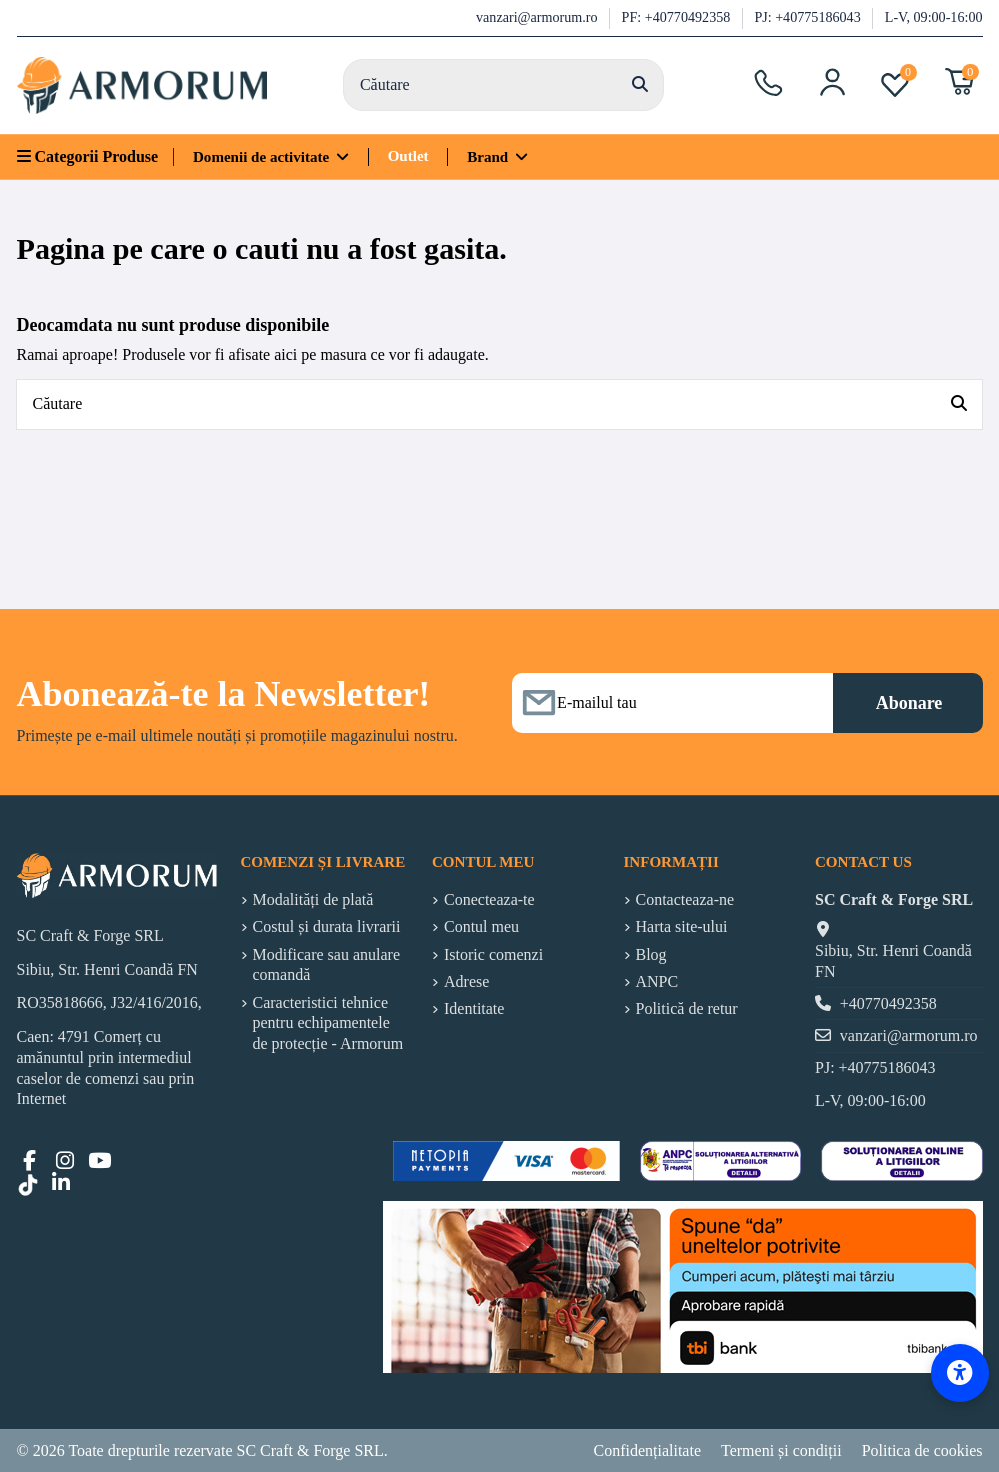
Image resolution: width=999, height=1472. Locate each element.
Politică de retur (687, 1008)
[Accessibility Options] (960, 1373)
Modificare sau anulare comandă (326, 965)
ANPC (657, 981)
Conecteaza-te (489, 899)
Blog (651, 954)
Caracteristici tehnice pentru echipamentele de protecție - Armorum (328, 1023)
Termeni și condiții (781, 1450)
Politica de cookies (922, 1450)
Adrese (466, 981)
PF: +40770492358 (678, 17)
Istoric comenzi (493, 954)
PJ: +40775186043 (809, 17)
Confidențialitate (647, 1450)
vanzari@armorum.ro (538, 17)
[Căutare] (640, 85)
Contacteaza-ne (685, 899)
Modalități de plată (313, 899)
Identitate (474, 1008)
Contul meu (481, 926)
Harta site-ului (682, 926)
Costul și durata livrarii (327, 926)
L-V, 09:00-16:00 (934, 17)
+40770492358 (888, 1003)
